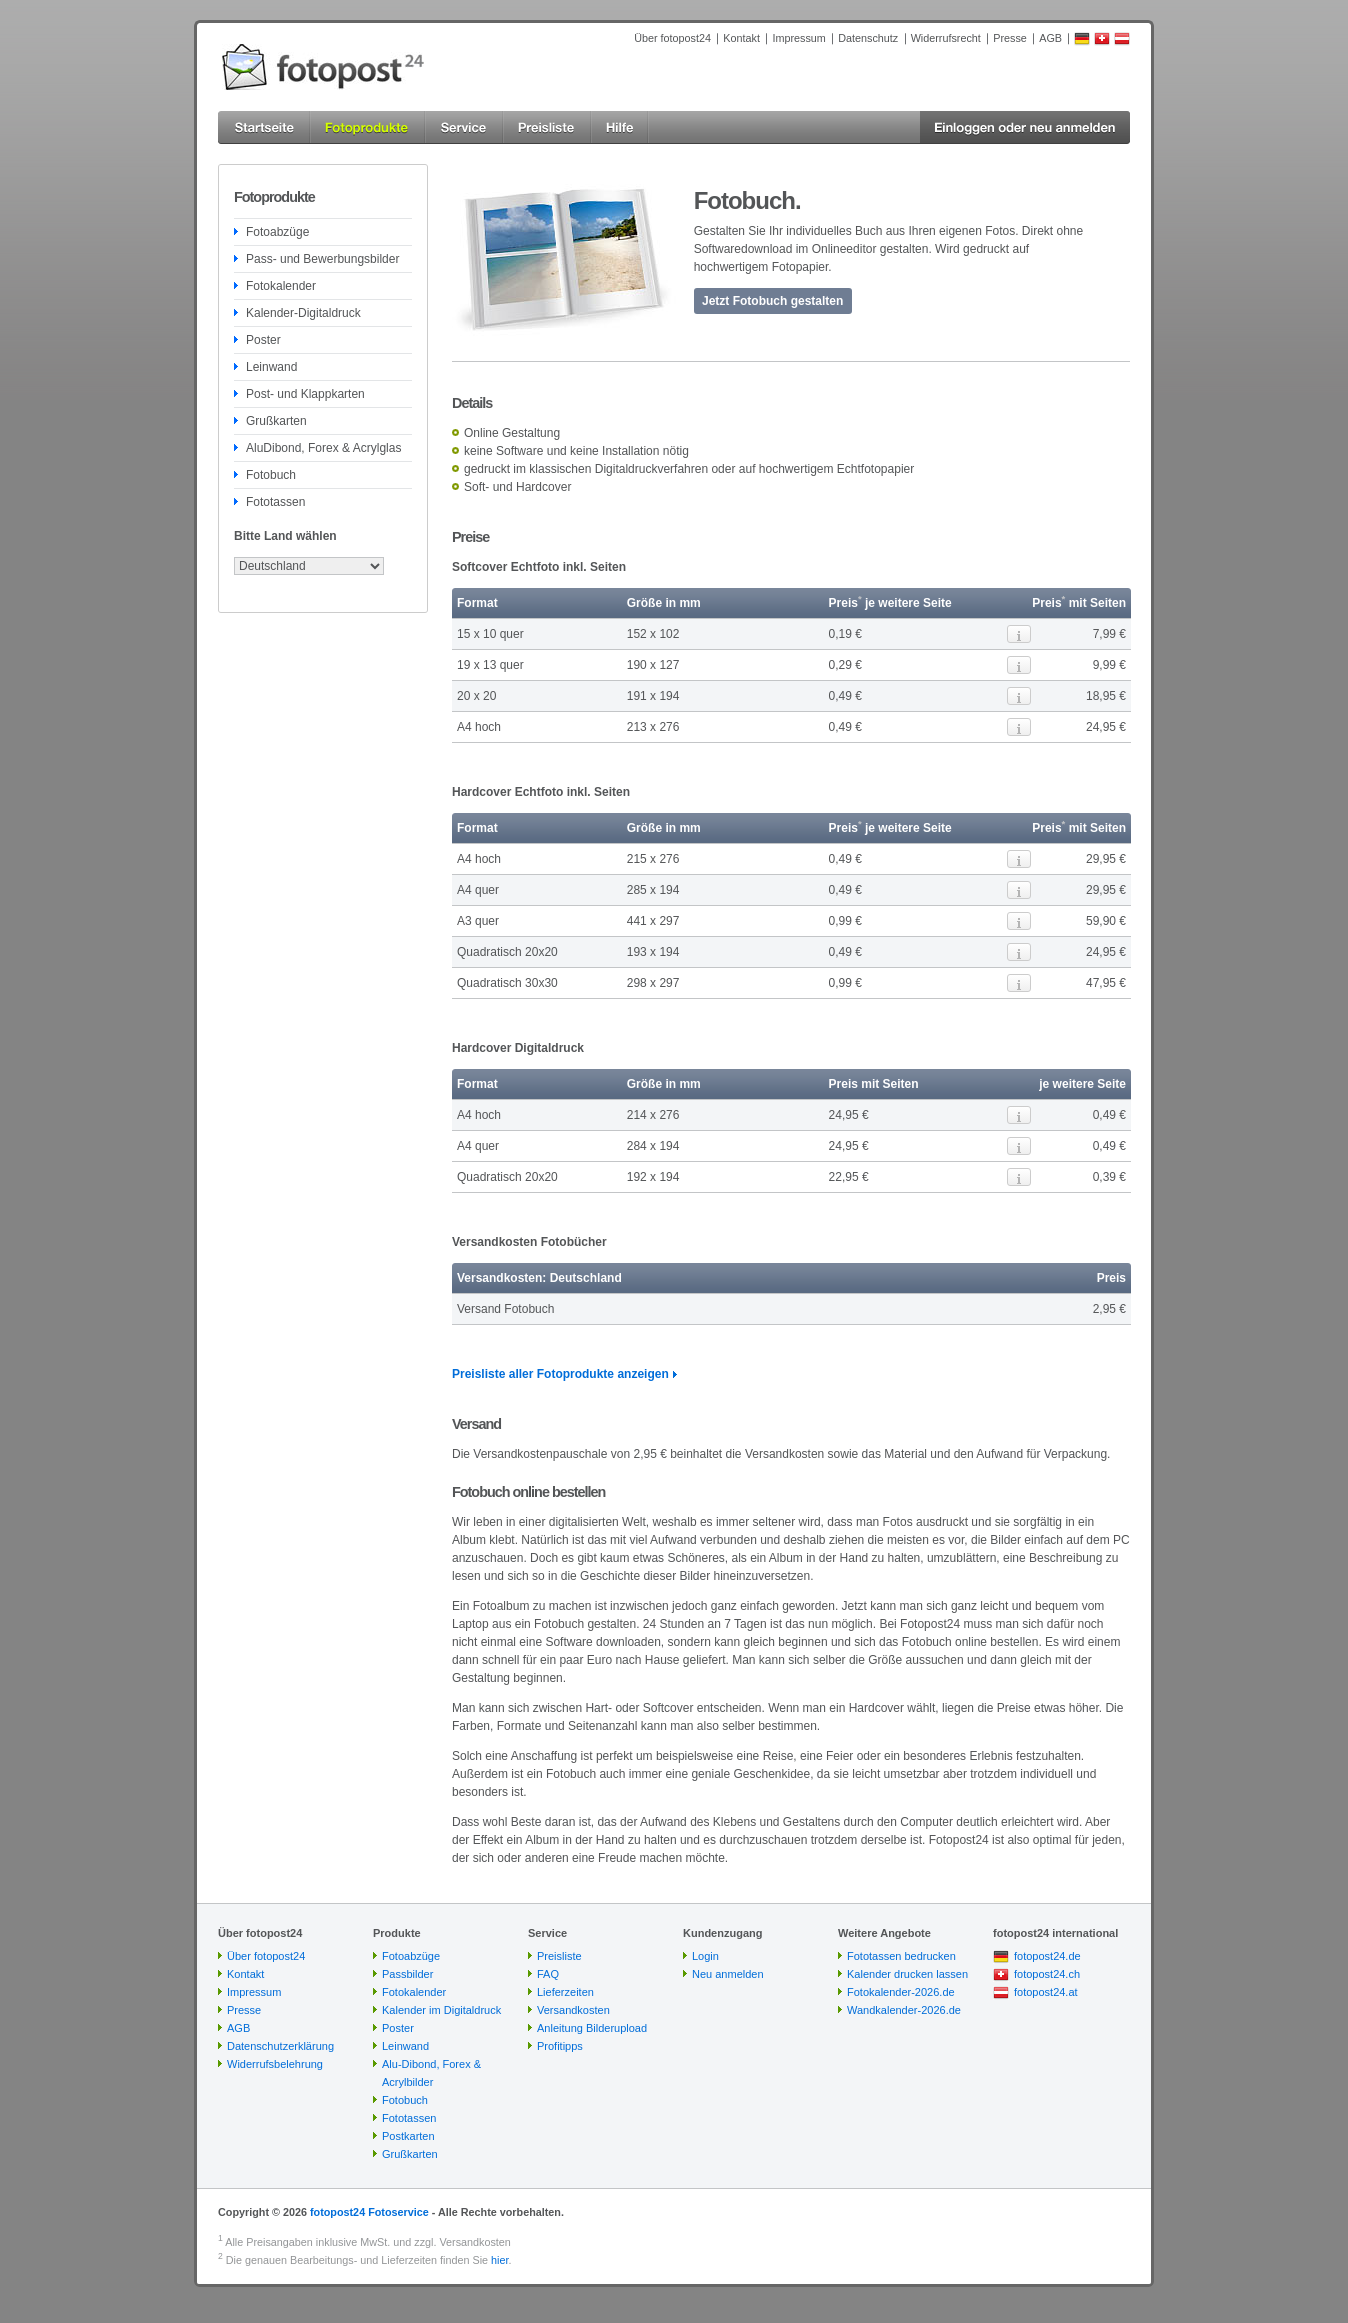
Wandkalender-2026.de (904, 2010)
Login (705, 1956)
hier (499, 2260)
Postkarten (408, 2136)
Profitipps (560, 2046)
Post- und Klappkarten (305, 394)
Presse (1010, 38)
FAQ (548, 1974)
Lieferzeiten (565, 1992)
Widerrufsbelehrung (275, 2064)
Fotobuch (271, 475)
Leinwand (271, 367)
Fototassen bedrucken (901, 1956)
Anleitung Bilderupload (592, 2028)
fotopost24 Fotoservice (369, 2212)
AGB (1050, 38)
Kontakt (741, 38)
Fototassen (275, 502)
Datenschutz (868, 38)
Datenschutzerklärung (280, 2046)
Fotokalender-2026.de (901, 1992)
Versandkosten (573, 2010)
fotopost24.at (1046, 1992)
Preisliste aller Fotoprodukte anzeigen (560, 1374)
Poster (263, 340)
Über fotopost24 (672, 38)
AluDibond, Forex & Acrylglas (323, 448)
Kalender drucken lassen (907, 1974)
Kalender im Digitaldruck (441, 2010)
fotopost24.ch (1047, 1974)
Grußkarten (276, 421)
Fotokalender (281, 286)
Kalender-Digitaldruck (303, 313)
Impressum (798, 38)
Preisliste (559, 1956)
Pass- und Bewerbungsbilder (322, 259)
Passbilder (407, 1974)
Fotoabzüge (277, 232)
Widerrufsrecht (946, 38)
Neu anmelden (728, 1974)
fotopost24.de (1047, 1956)
